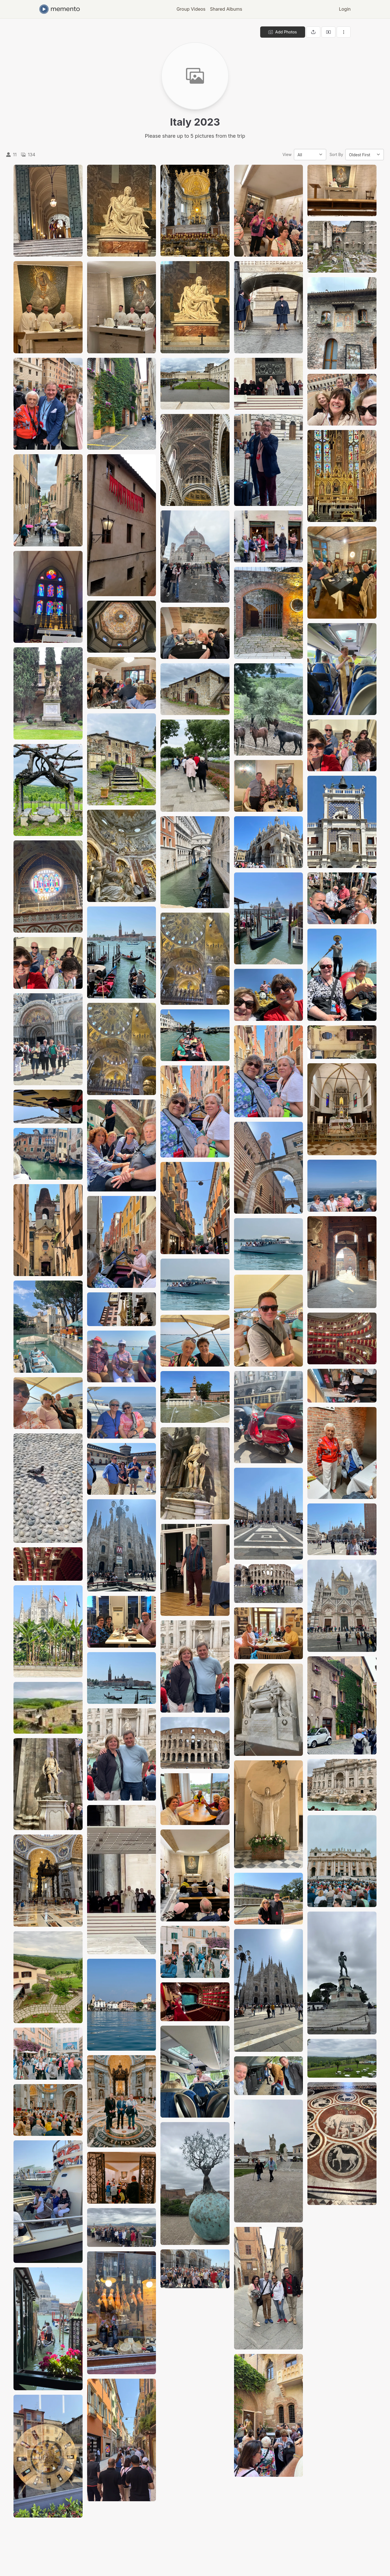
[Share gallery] (313, 32)
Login (345, 9)
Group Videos (190, 9)
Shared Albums (226, 9)
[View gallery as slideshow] (328, 32)
